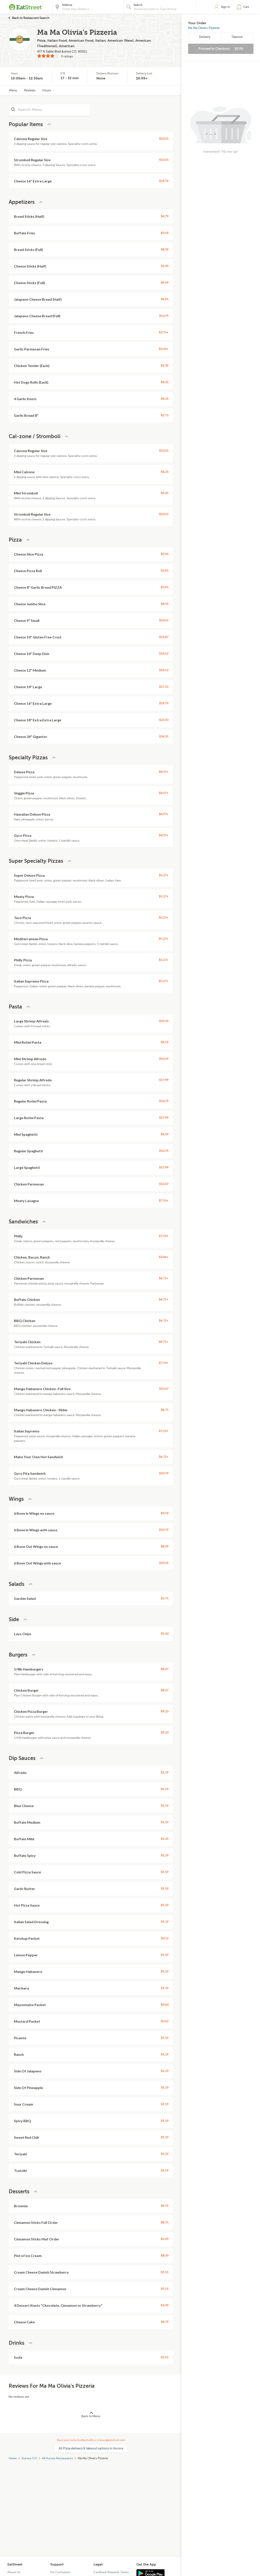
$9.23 (164, 1711)
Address (67, 5)
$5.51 (164, 2272)
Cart (246, 7)
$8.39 (164, 249)
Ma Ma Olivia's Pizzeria (203, 28)
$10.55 (163, 138)
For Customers (60, 2572)
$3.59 (164, 233)
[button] (243, 7)
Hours (48, 90)
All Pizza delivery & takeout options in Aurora (91, 2448)
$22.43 (163, 720)
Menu (13, 90)
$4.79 (164, 216)
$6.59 (164, 603)
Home (13, 2458)
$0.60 (164, 2004)
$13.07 (163, 1184)
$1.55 (164, 2357)
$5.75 (164, 1598)
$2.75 (164, 415)
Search (138, 5)
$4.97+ (163, 771)
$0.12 (164, 1938)
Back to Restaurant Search (30, 18)
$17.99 (163, 1080)
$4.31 (164, 382)
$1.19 (164, 1772)
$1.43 (164, 1633)
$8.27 (164, 1669)
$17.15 (163, 686)
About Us (13, 2572)
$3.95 (164, 554)
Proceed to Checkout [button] (221, 48)
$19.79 (163, 181)
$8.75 (164, 2222)
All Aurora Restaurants (57, 2458)
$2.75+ (163, 332)
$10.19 (163, 1058)
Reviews (29, 90)
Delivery (204, 37)
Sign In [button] (225, 7)
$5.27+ (163, 875)
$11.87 (163, 637)
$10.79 (163, 315)
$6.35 (164, 471)
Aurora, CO (29, 2458)
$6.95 (164, 299)
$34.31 (163, 736)
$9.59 (164, 282)
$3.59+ (163, 349)
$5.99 (164, 266)
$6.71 (164, 1409)
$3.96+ (163, 1257)
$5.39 (164, 2305)
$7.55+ (163, 1200)
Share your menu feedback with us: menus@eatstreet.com (91, 2440)
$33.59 (163, 1021)
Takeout (237, 37)
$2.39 (164, 365)
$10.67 (163, 1388)
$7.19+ (163, 1236)
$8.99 (164, 1546)
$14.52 (163, 653)
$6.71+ (163, 1278)
